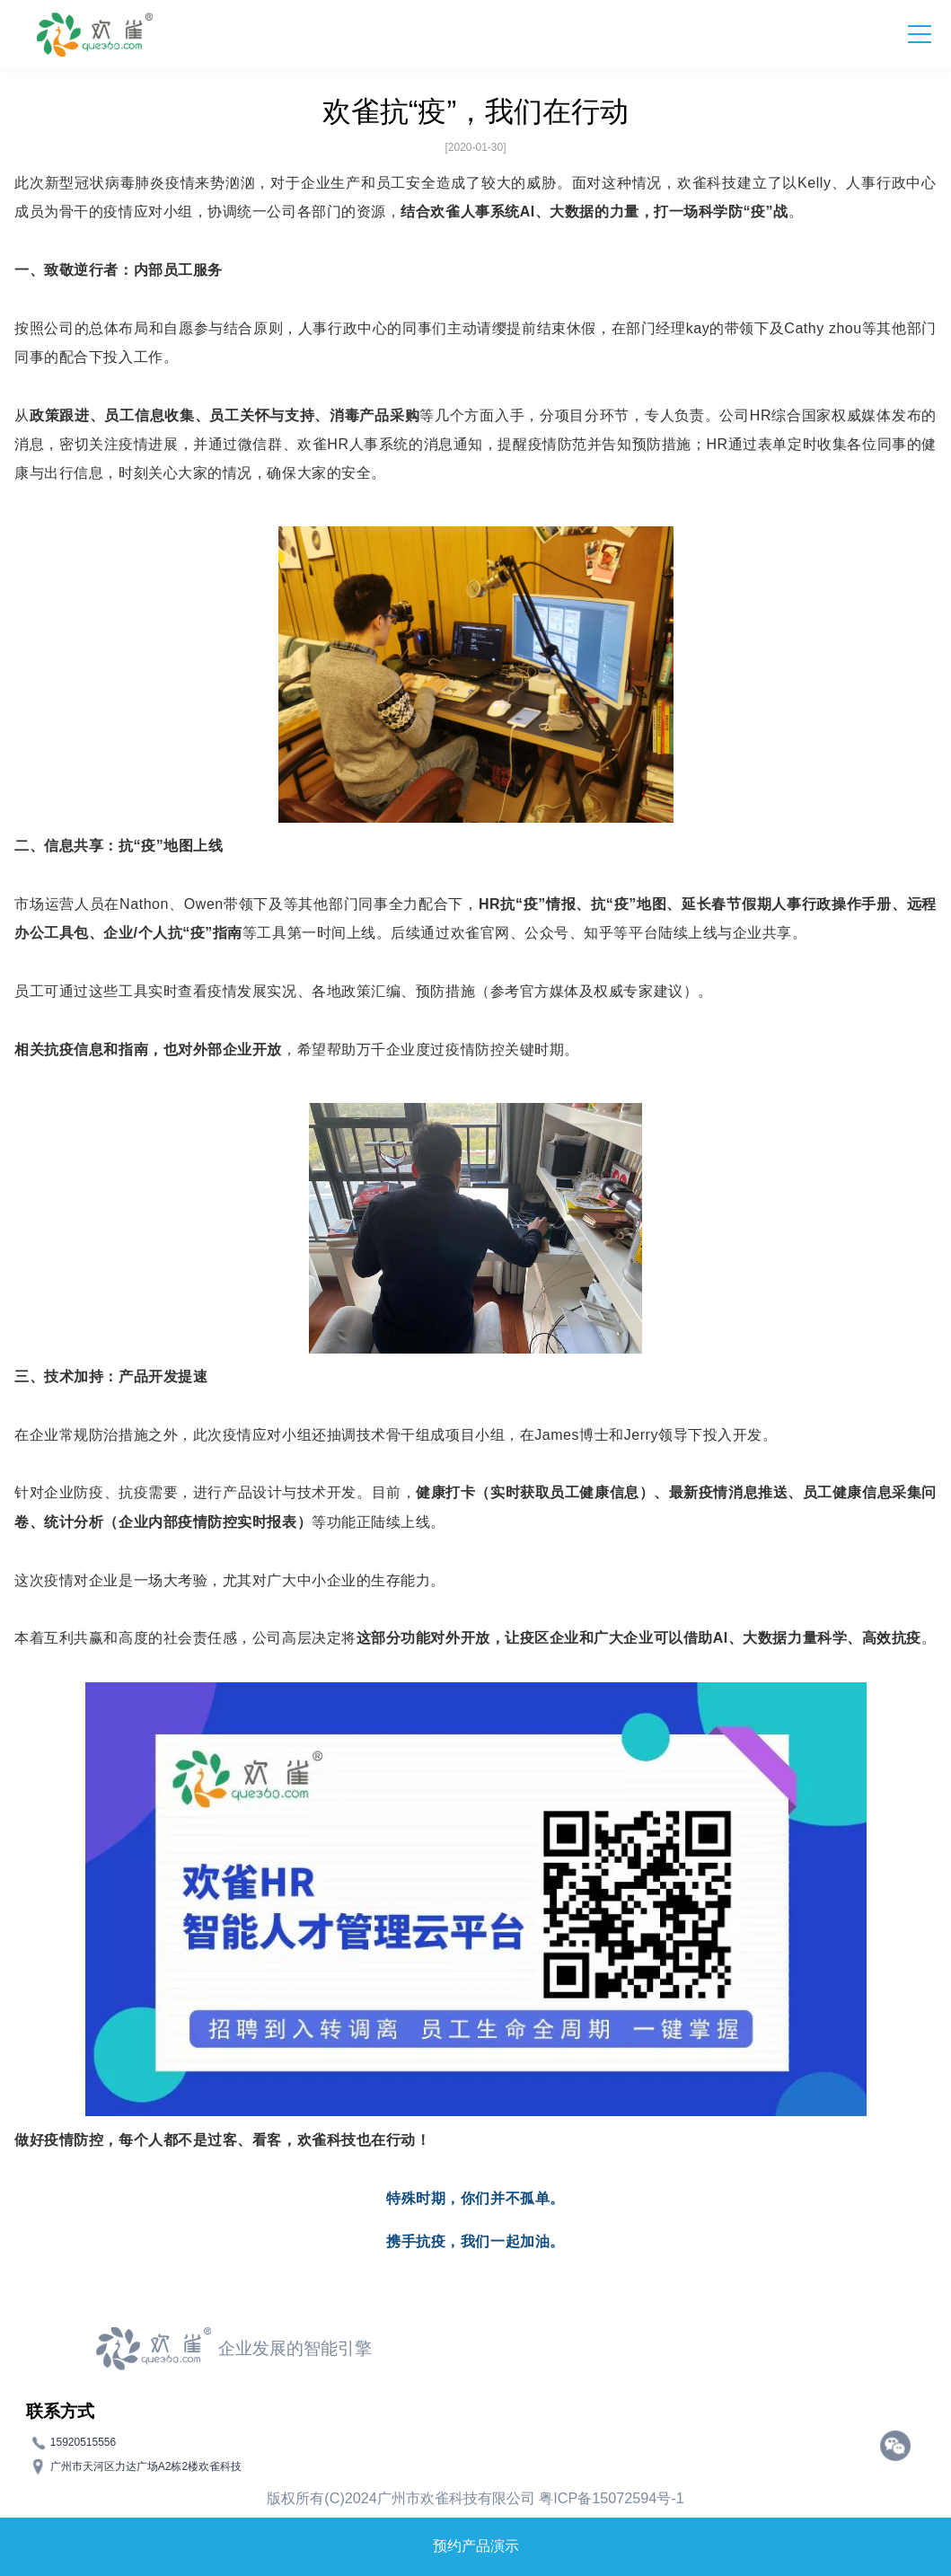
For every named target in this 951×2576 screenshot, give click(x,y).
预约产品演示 (476, 2546)
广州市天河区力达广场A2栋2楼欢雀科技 (146, 2466)
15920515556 (83, 2442)
